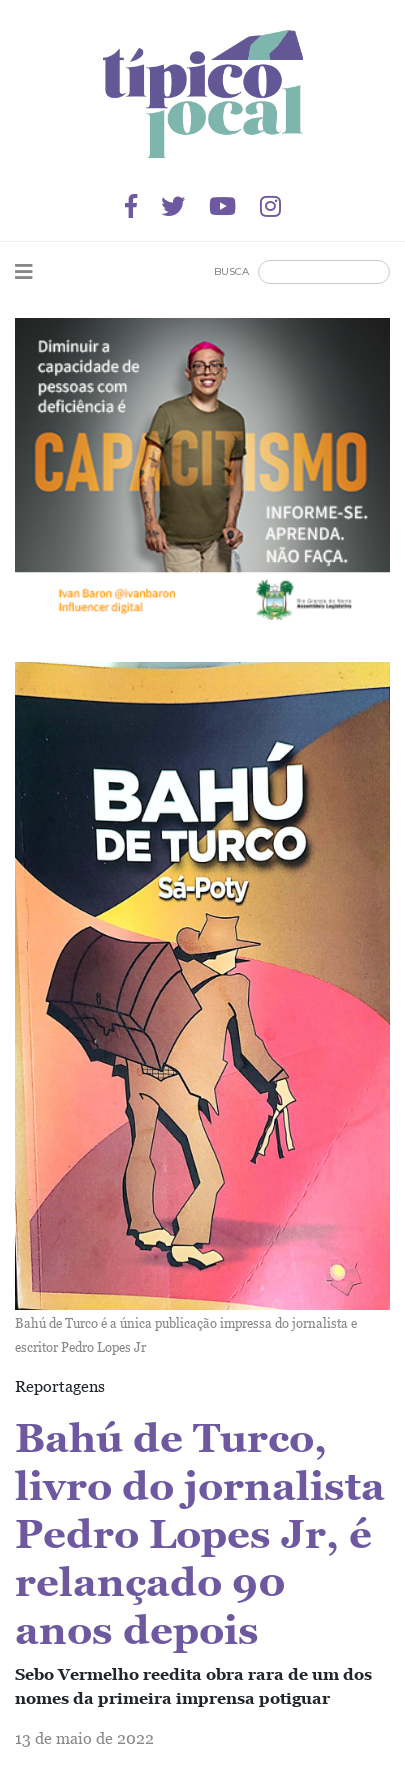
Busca (231, 271)
